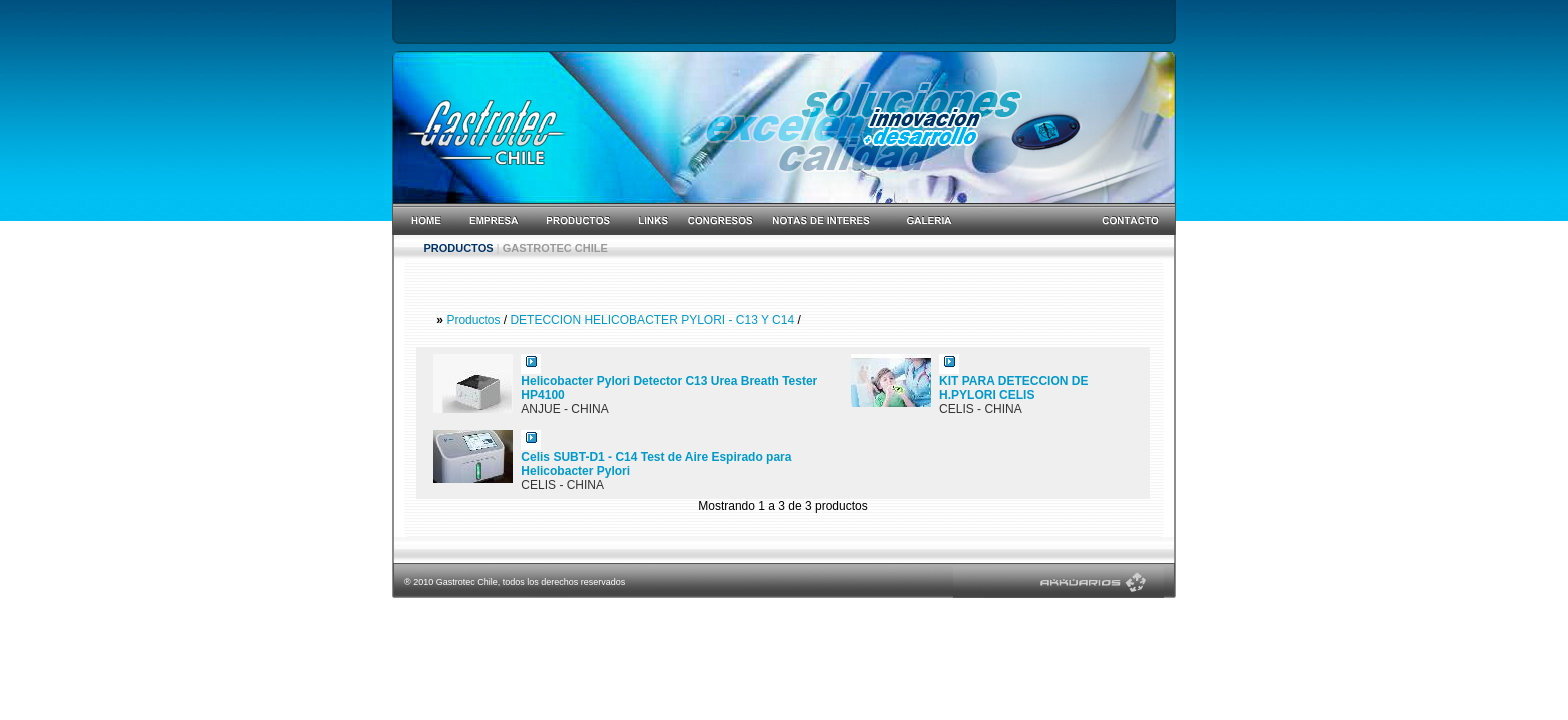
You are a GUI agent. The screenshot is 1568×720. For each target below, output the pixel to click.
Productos (473, 320)
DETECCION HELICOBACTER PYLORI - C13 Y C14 (653, 320)
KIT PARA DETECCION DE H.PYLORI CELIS (1013, 388)
